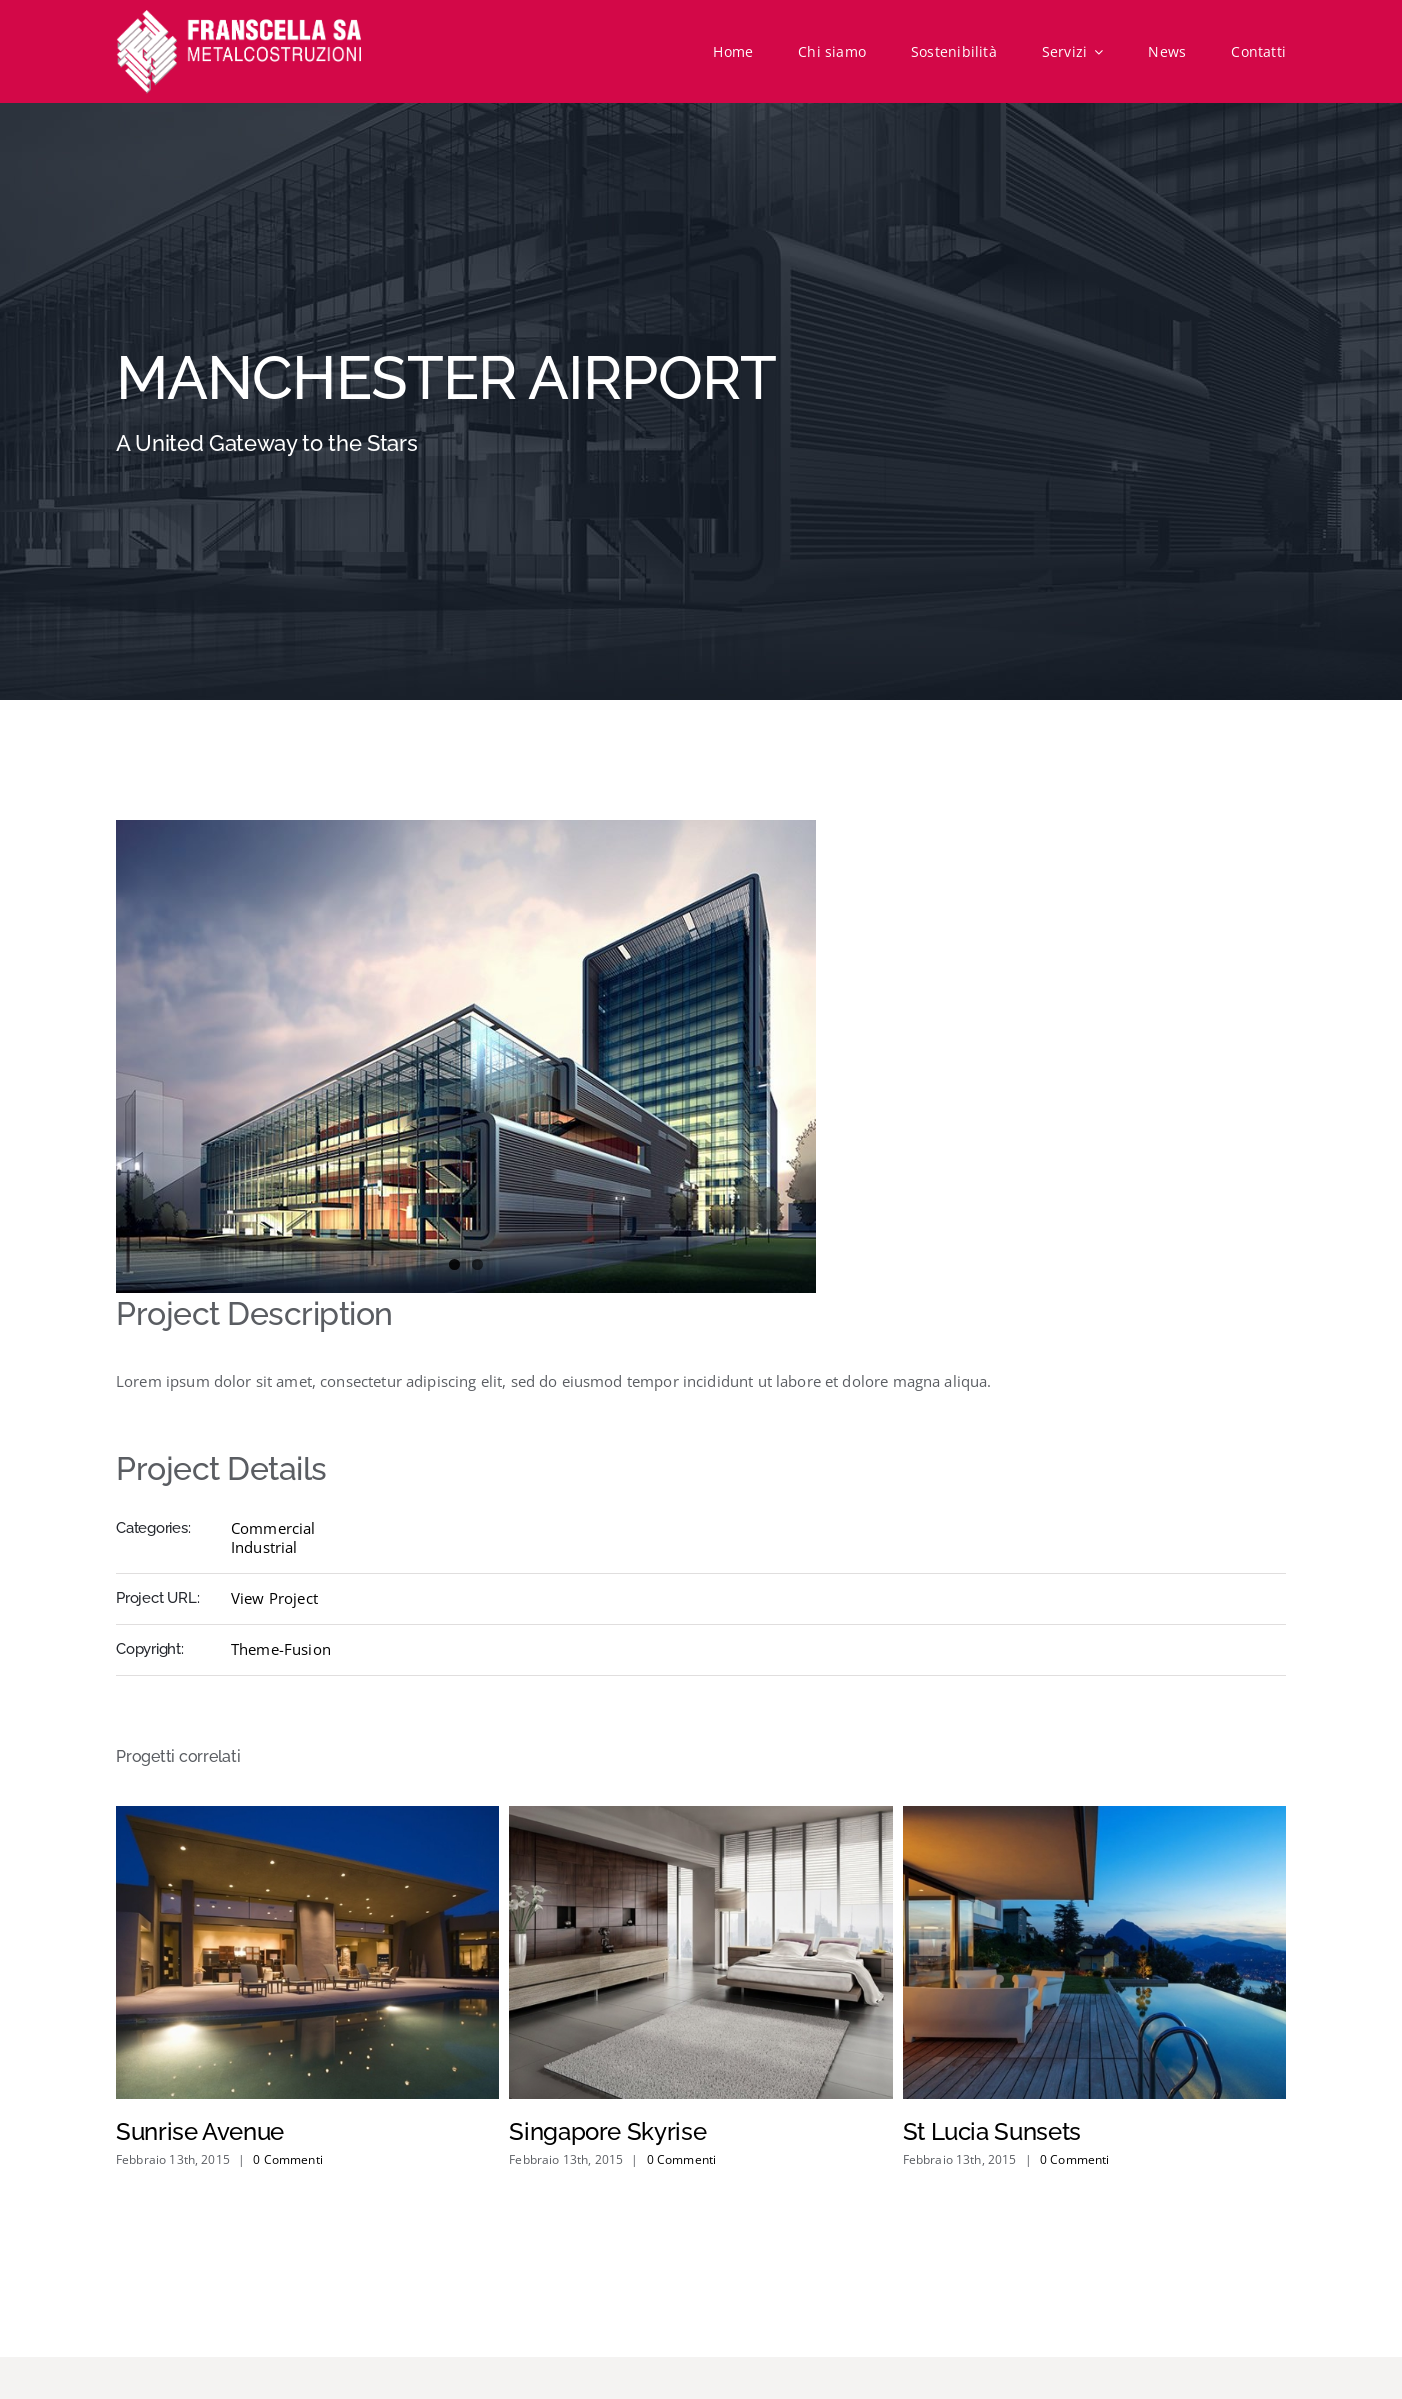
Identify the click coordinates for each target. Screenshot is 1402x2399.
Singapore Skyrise (607, 2131)
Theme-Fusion (281, 1649)
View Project (274, 1598)
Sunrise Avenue (200, 2131)
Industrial (264, 1547)
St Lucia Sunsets (992, 2131)
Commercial (273, 1528)
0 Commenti (288, 2159)
